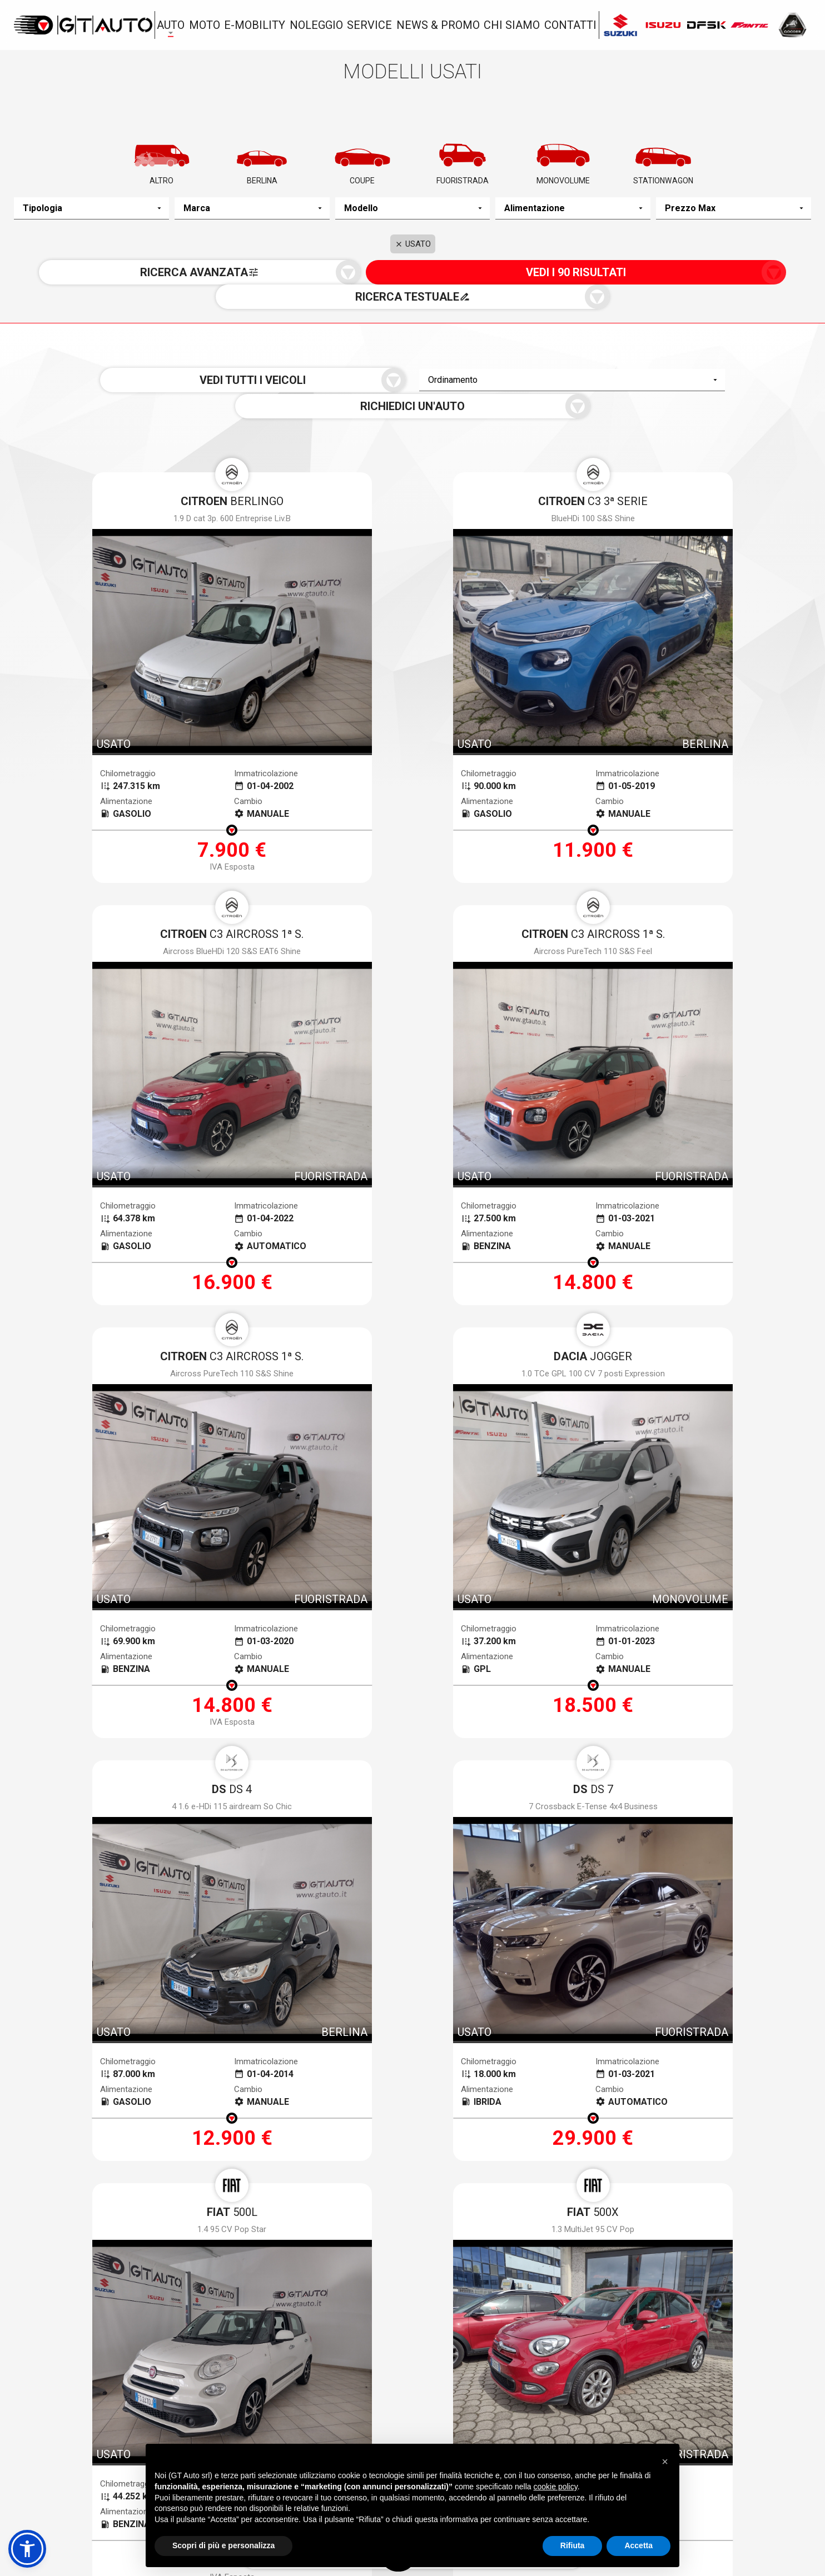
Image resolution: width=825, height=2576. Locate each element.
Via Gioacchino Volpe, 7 (89, 2420)
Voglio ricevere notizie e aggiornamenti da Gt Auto (484, 2154)
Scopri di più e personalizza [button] (223, 2545)
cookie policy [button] (556, 2486)
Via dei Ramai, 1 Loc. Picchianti (382, 2420)
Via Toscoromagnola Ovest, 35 (657, 2420)
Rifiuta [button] (572, 2545)
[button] (27, 2549)
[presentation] (412, 2197)
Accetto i (307, 2154)
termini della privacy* (330, 2154)
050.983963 (59, 2439)
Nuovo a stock (159, 2364)
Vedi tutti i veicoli (252, 358)
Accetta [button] (638, 2545)
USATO (413, 248)
